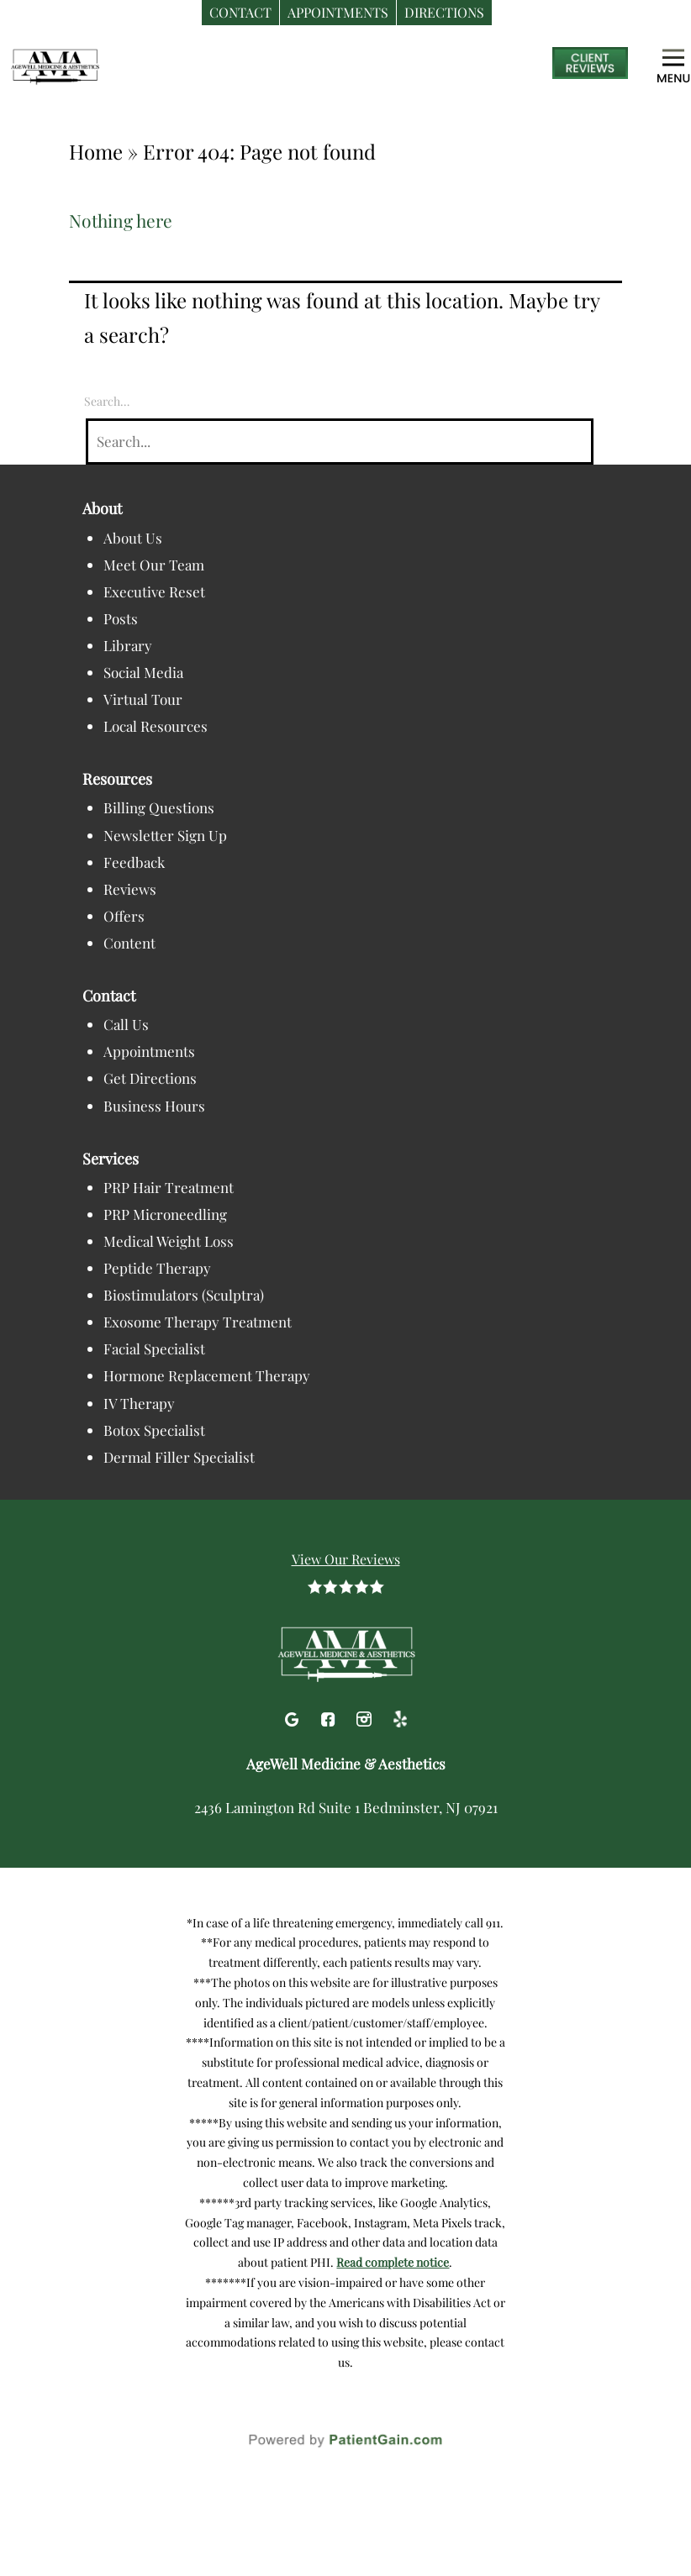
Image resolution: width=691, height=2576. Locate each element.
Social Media (143, 672)
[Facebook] (330, 1716)
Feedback (134, 862)
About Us (132, 537)
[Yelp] (400, 1716)
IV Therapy (139, 1403)
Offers (124, 916)
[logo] (113, 66)
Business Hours (154, 1105)
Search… (106, 401)
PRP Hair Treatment (168, 1187)
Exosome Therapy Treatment (197, 1321)
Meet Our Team (153, 564)
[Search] (339, 441)
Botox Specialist (154, 1430)
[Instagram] (366, 1716)
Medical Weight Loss (168, 1241)
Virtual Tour (142, 699)
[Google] (294, 1716)
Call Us (126, 1024)
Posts (120, 618)
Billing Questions (158, 807)
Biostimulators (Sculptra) (183, 1294)
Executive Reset (154, 591)
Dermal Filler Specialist (179, 1457)
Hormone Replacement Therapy (206, 1375)
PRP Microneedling (165, 1214)
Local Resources (155, 726)
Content (129, 942)
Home (96, 151)
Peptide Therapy (157, 1268)
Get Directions (150, 1078)
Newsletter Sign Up (165, 835)
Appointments (149, 1051)
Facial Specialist (154, 1348)
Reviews (129, 889)
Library (127, 645)
